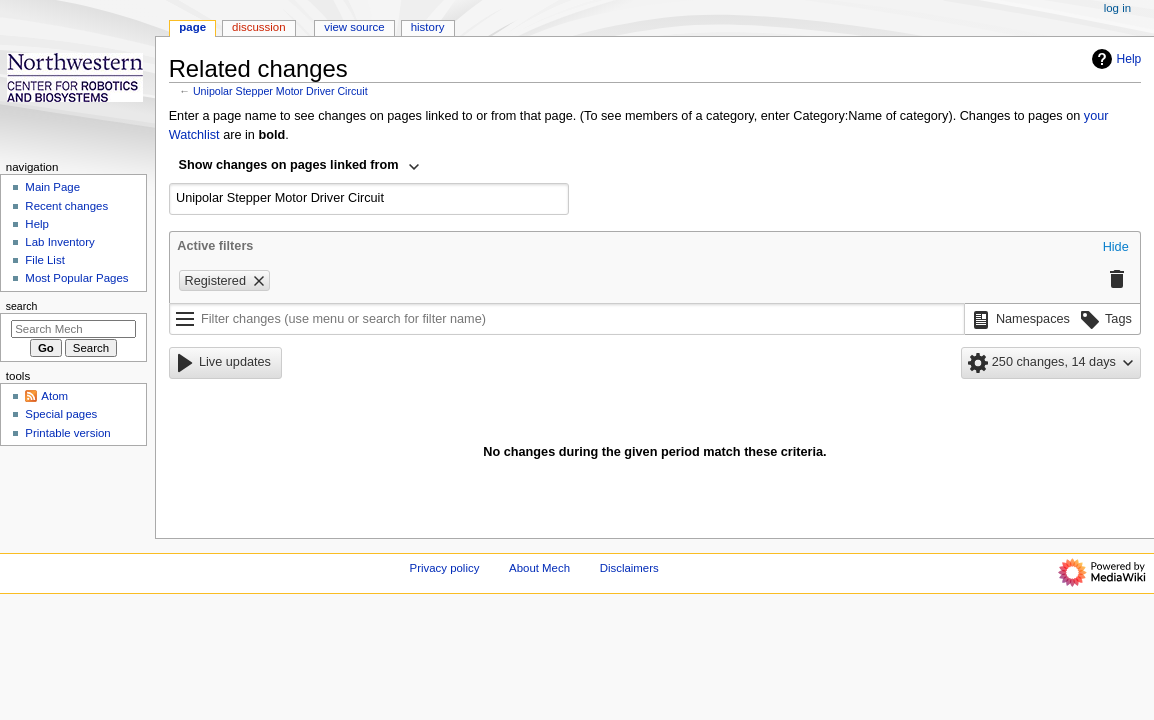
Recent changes (66, 206)
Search (22, 306)
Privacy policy (445, 568)
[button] (1116, 248)
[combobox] (300, 167)
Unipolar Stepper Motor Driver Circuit (280, 91)
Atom (54, 396)
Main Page (52, 187)
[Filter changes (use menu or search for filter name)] (567, 319)
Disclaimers (629, 568)
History (428, 27)
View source (354, 27)
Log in (1117, 8)
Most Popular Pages (76, 278)
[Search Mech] (73, 329)
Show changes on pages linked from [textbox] (289, 165)
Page (192, 27)
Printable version (67, 433)
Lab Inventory (59, 242)
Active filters (215, 246)
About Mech (539, 568)
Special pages (61, 414)
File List (44, 260)
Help (1114, 59)
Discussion (258, 27)
